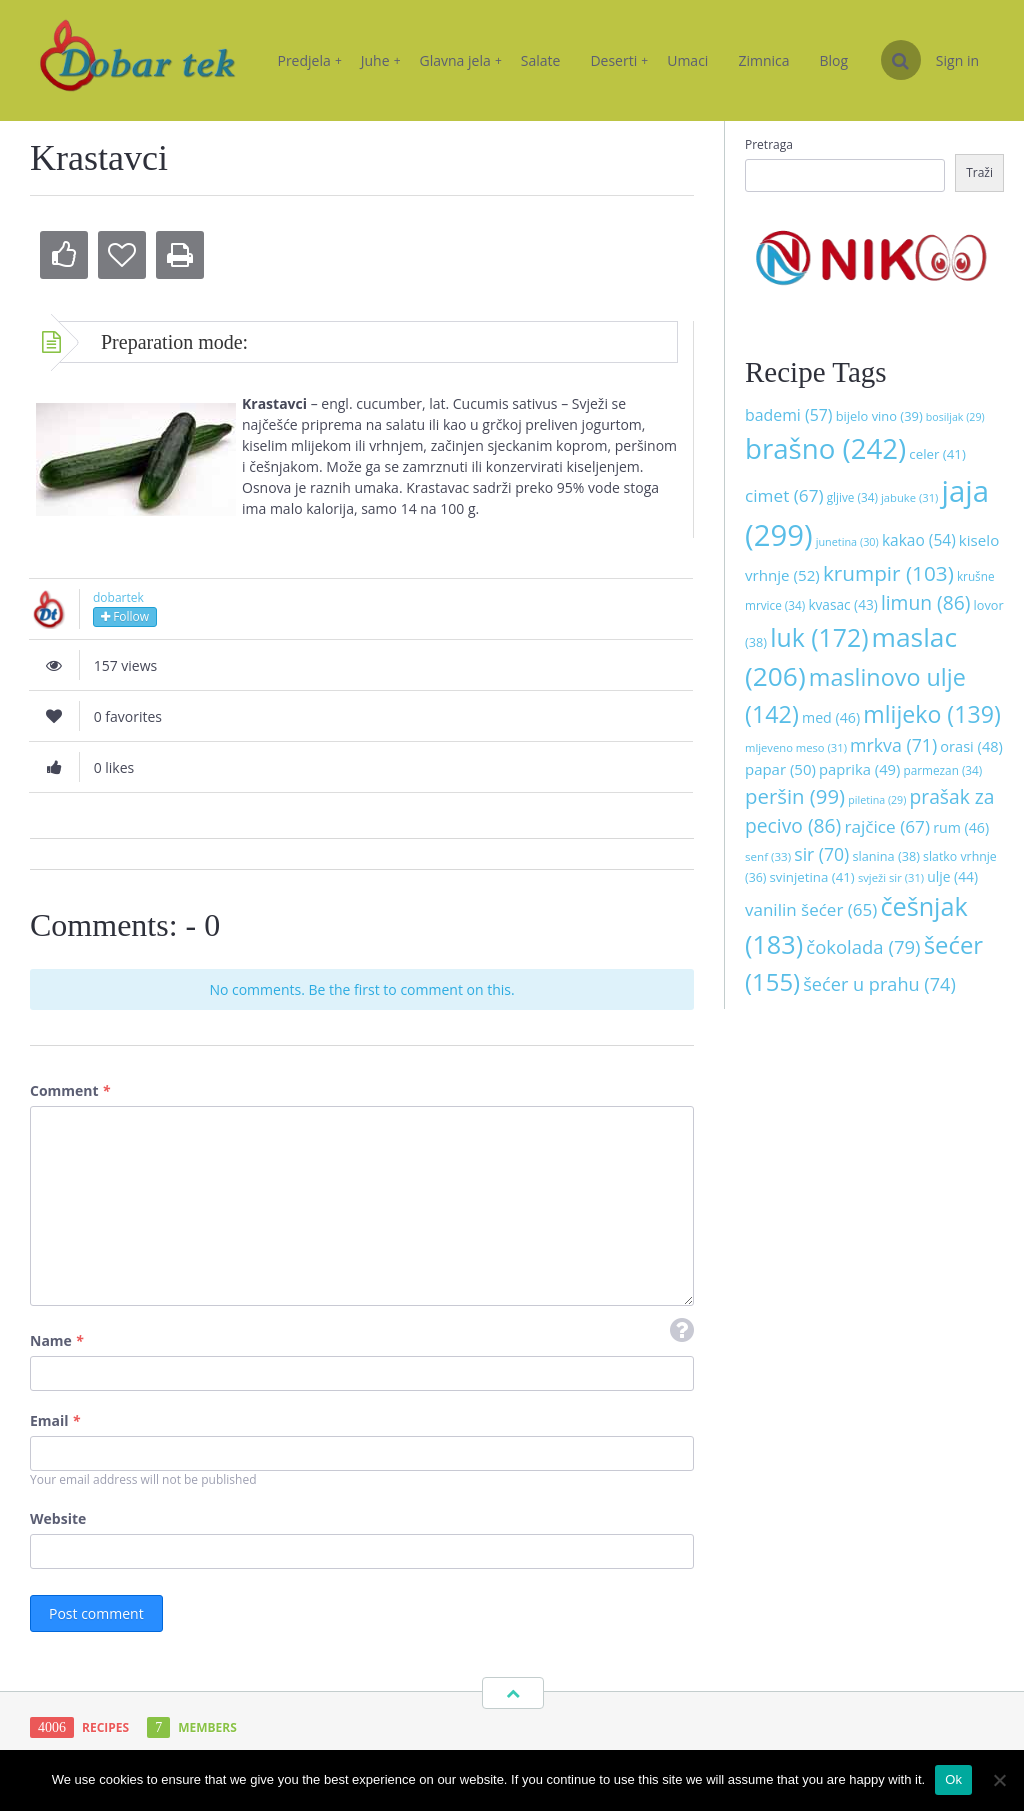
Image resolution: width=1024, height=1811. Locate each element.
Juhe (381, 60)
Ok (953, 1779)
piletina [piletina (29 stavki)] (877, 800)
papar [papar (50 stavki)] (780, 769)
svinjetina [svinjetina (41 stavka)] (812, 877)
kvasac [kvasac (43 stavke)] (842, 604)
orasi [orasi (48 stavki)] (971, 746)
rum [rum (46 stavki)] (961, 827)
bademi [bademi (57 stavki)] (789, 415)
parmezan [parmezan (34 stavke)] (943, 770)
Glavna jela (461, 60)
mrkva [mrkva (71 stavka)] (893, 745)
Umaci (687, 60)
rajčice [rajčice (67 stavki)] (887, 826)
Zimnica (763, 60)
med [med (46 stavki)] (831, 717)
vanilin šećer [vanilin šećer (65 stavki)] (811, 909)
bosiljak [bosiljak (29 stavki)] (955, 417)
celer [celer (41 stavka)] (937, 454)
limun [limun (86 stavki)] (926, 602)
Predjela (309, 60)
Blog (834, 60)
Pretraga (769, 144)
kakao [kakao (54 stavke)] (919, 540)
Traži (979, 172)
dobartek (118, 597)
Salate (541, 60)
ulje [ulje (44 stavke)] (952, 876)
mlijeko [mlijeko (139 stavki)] (931, 714)
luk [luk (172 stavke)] (819, 637)
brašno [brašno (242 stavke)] (825, 448)
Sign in (957, 60)
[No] (999, 1780)
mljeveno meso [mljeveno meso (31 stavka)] (796, 747)
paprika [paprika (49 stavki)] (859, 769)
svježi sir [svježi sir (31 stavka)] (891, 877)
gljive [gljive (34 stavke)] (852, 497)
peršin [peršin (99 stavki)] (795, 796)
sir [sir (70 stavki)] (821, 854)
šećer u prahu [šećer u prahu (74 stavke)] (879, 984)
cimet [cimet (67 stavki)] (784, 495)
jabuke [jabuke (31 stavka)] (909, 497)
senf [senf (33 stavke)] (768, 856)
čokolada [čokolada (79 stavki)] (863, 946)
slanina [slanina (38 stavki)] (886, 856)
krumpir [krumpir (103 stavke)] (888, 573)
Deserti (619, 60)
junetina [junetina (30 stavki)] (847, 541)
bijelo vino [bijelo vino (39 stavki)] (879, 416)
